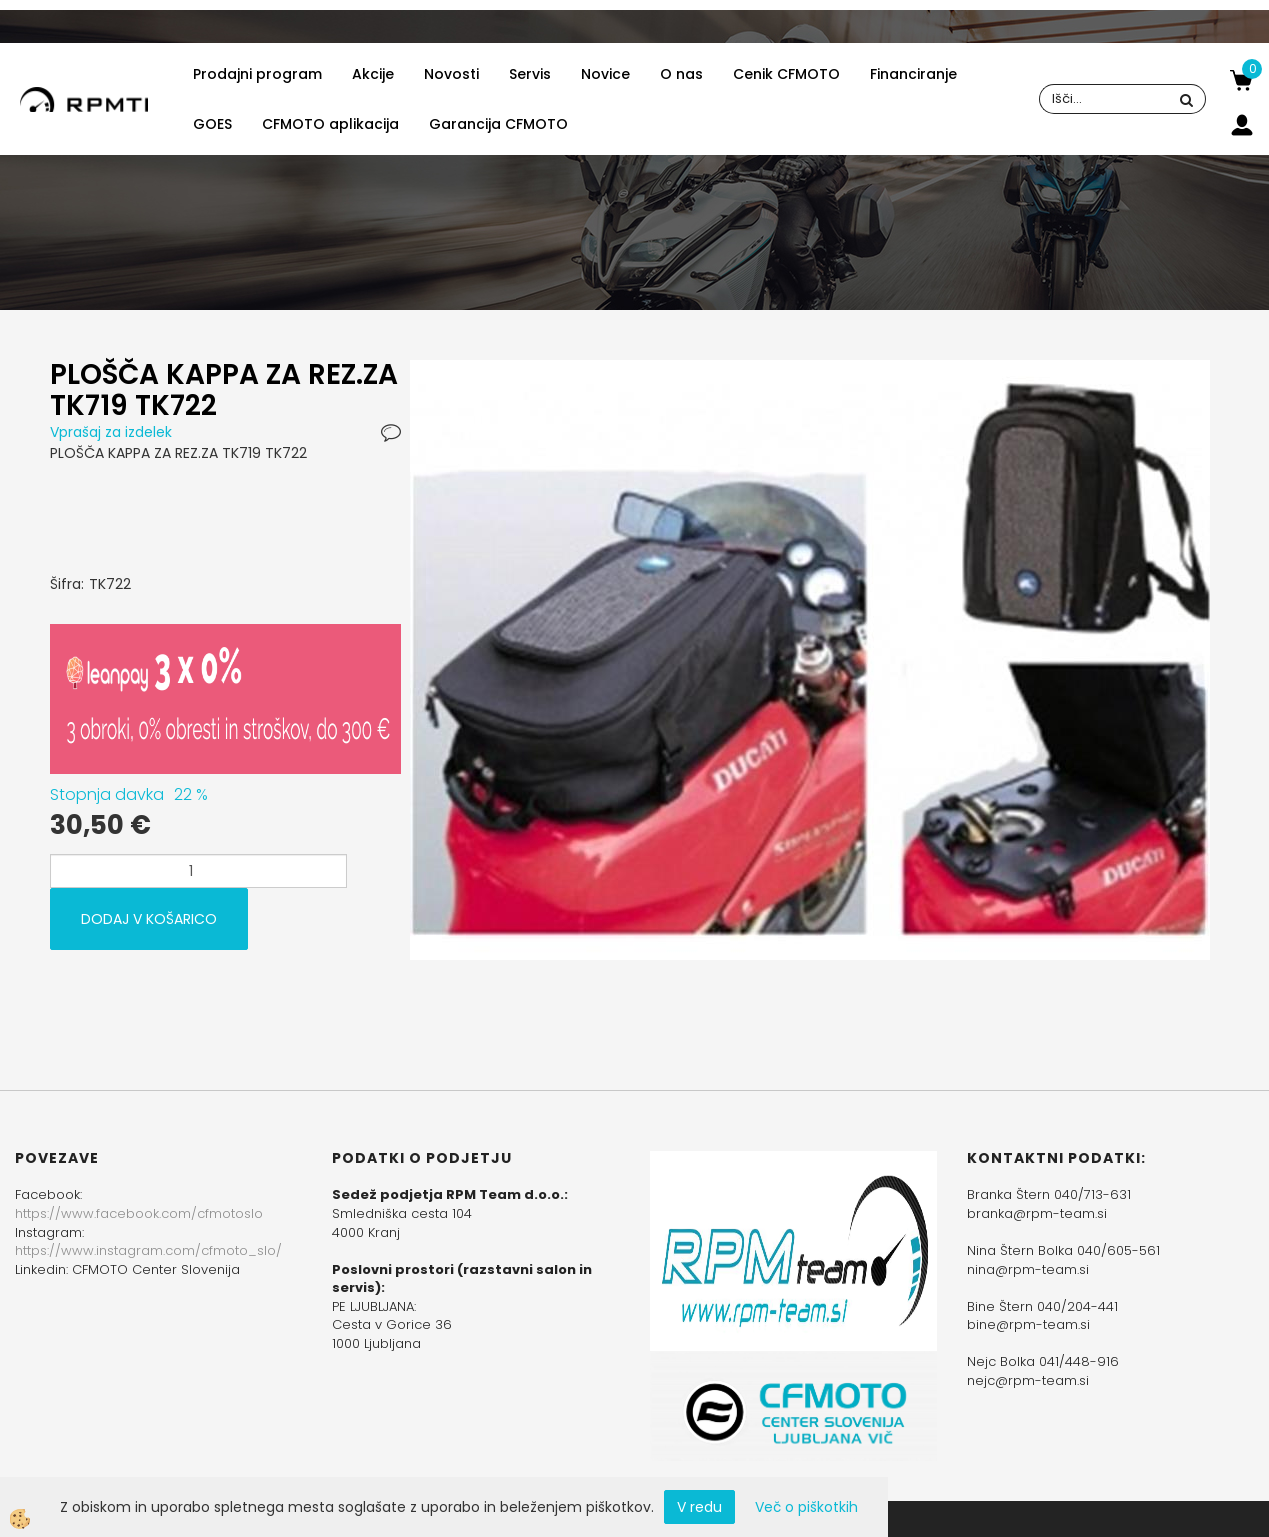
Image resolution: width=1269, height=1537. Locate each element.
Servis (530, 74)
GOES (212, 124)
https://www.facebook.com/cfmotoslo (139, 1213)
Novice (605, 74)
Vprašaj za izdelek (111, 432)
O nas (681, 74)
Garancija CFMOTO (498, 124)
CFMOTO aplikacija (330, 124)
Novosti (451, 74)
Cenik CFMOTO (786, 74)
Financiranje (913, 74)
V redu (699, 1507)
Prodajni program (257, 74)
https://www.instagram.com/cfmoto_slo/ (148, 1250)
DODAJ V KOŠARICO (149, 919)
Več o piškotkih (806, 1507)
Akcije (373, 74)
